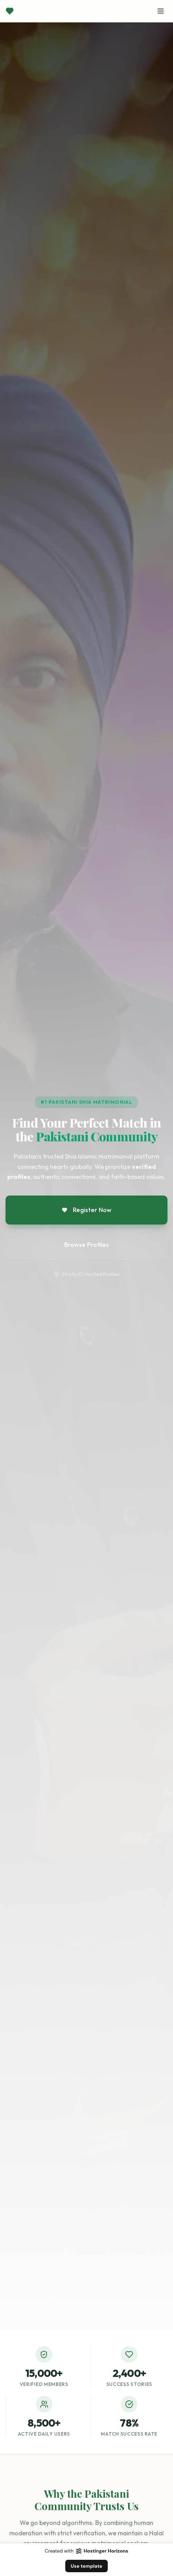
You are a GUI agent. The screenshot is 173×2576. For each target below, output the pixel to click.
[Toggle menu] (160, 11)
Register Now (87, 1210)
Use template (87, 2566)
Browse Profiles (86, 1245)
